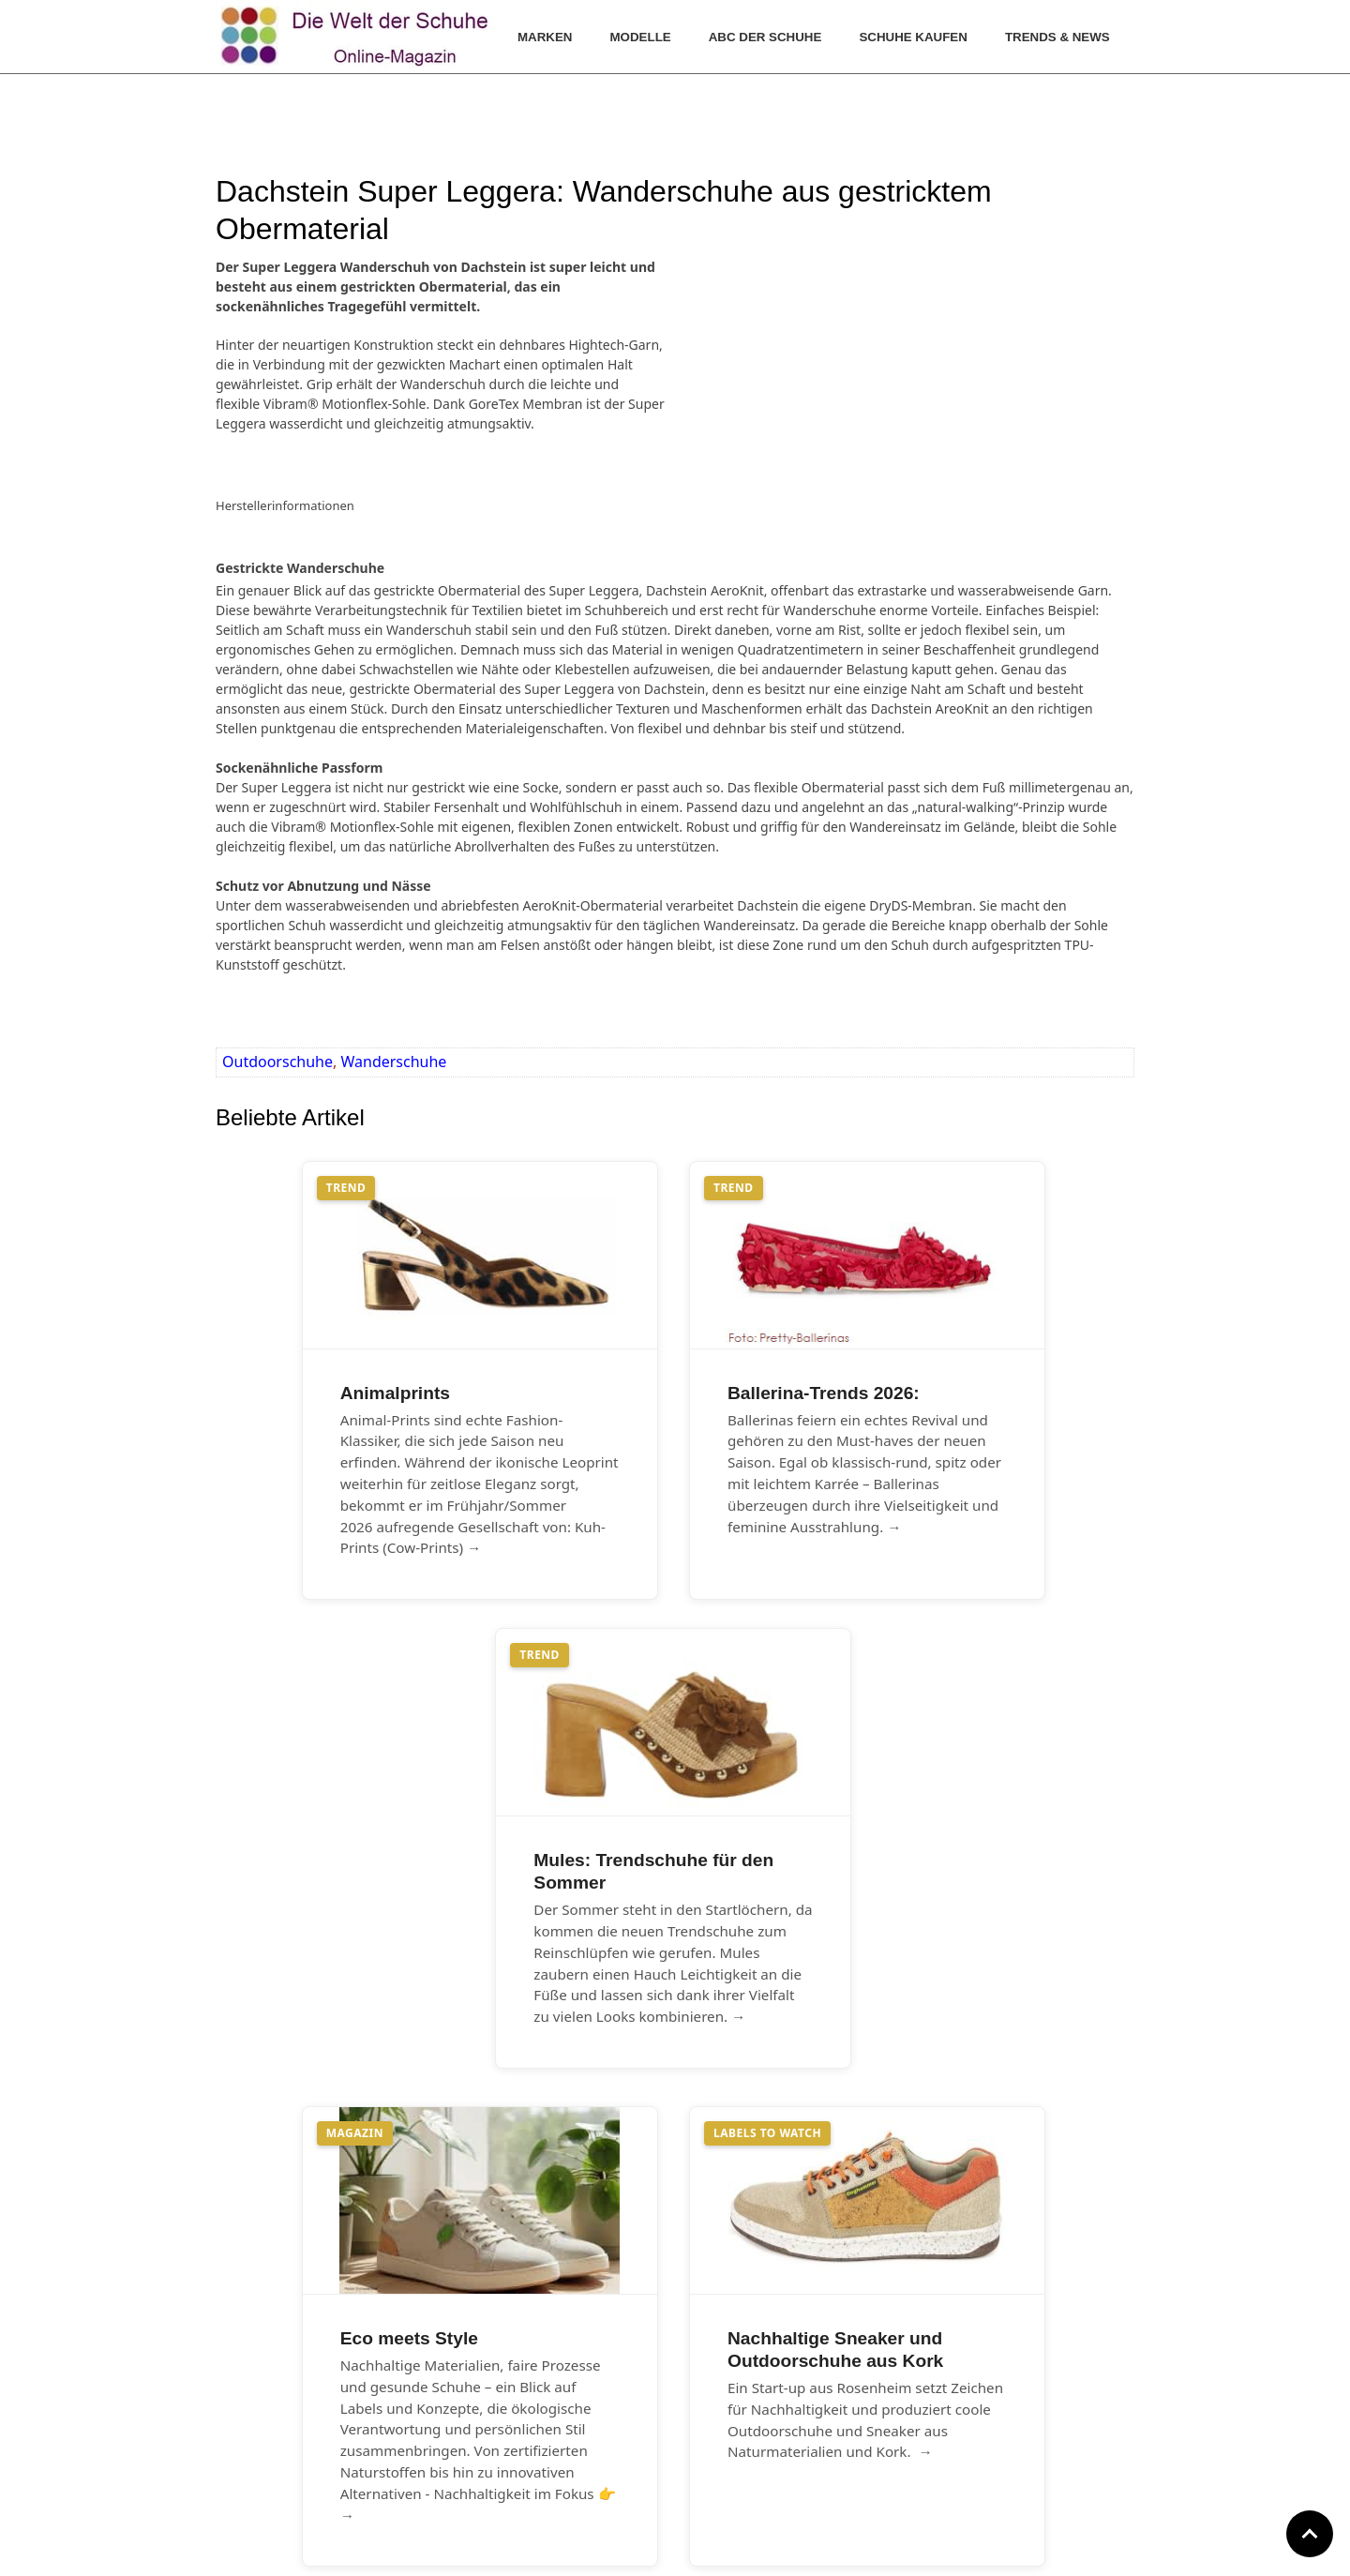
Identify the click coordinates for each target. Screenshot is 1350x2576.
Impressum (757, 2382)
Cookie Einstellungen (786, 2458)
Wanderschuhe (393, 1061)
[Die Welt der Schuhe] (357, 36)
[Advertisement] (815, 374)
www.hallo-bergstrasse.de (646, 2549)
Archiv (450, 2382)
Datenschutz (760, 2408)
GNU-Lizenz (757, 2433)
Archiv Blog (466, 2458)
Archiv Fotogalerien (490, 2433)
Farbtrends (465, 2408)
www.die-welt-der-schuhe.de (767, 2549)
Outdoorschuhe (277, 1061)
